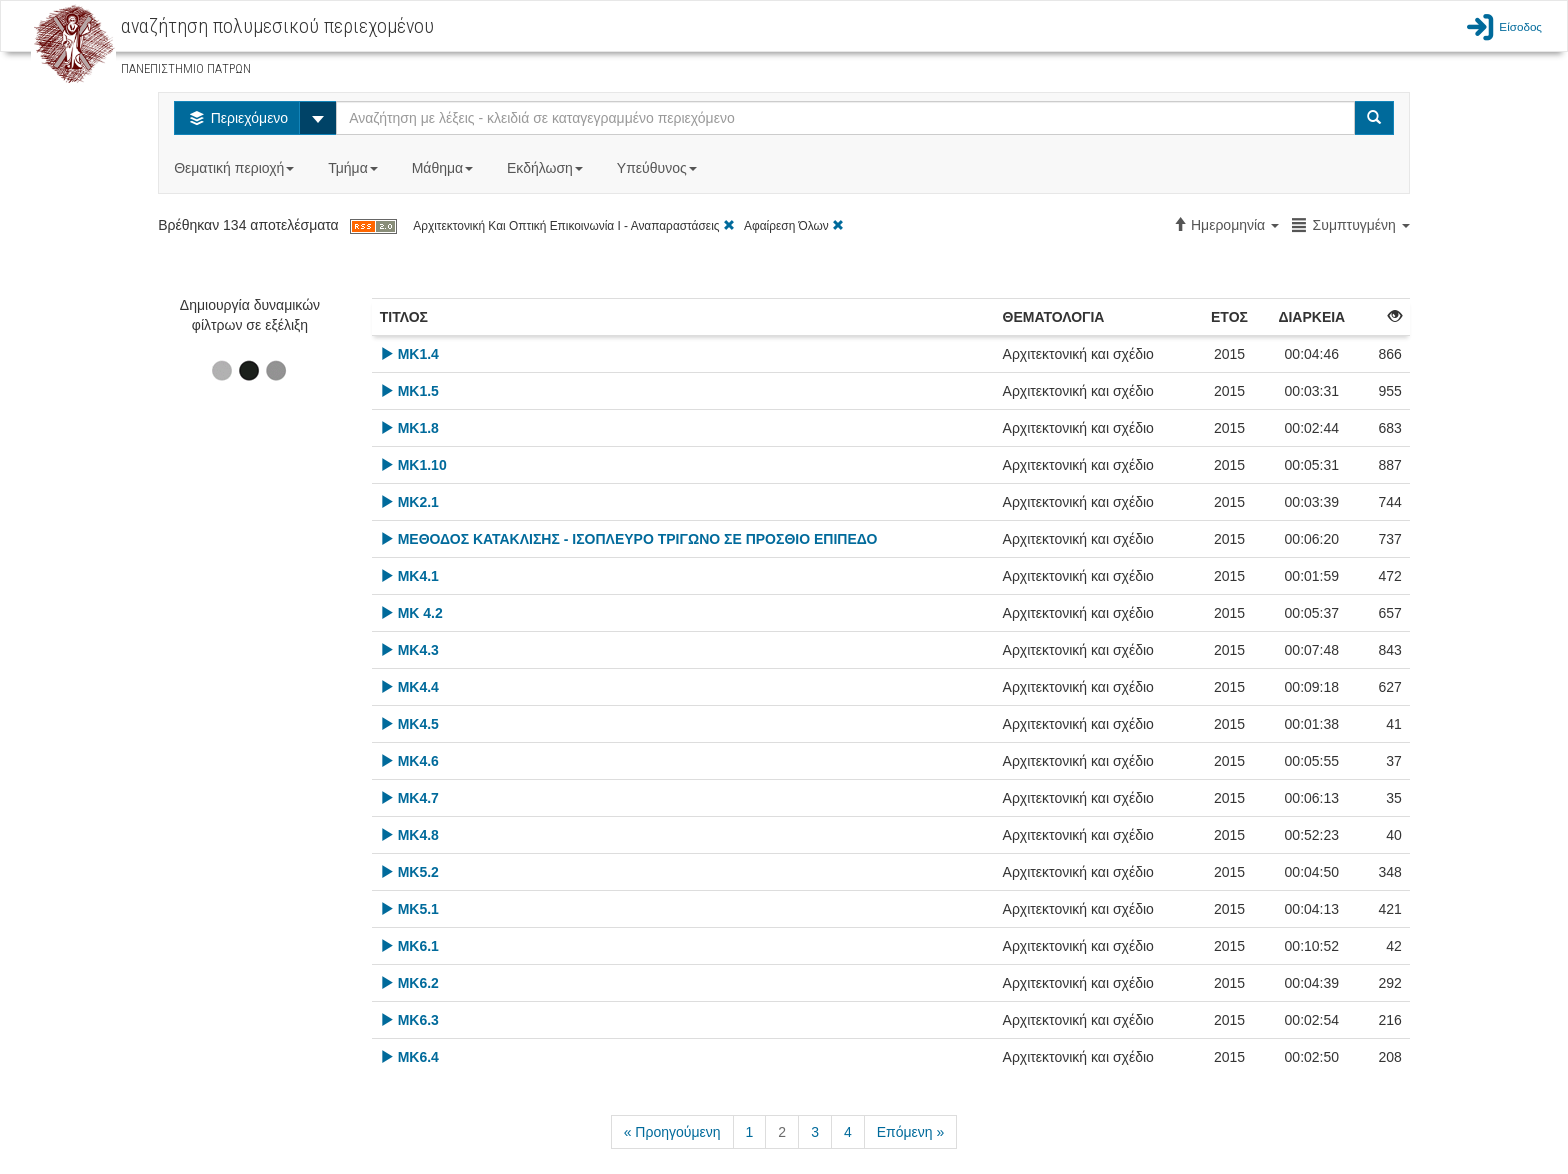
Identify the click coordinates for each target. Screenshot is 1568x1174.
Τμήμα (354, 168)
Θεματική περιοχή (236, 168)
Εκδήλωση (547, 168)
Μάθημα (444, 168)
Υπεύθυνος (659, 168)
